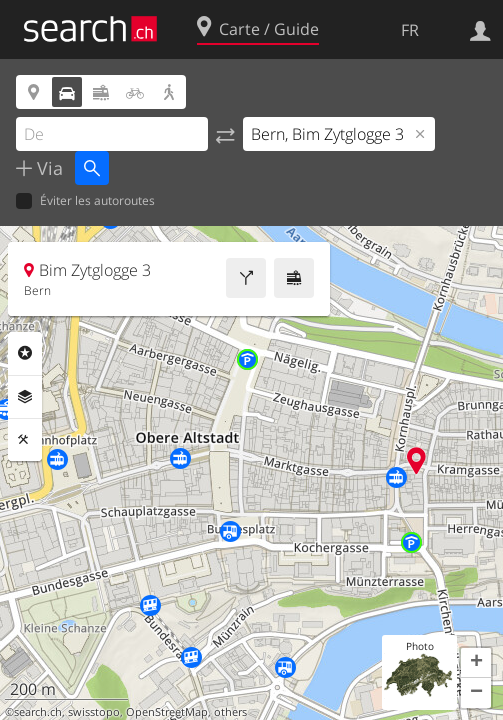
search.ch (38, 712)
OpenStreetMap (167, 712)
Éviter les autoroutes (85, 201)
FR (410, 30)
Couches (25, 397)
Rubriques (25, 353)
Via (47, 168)
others (230, 712)
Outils (25, 440)
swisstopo (94, 712)
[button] (476, 663)
